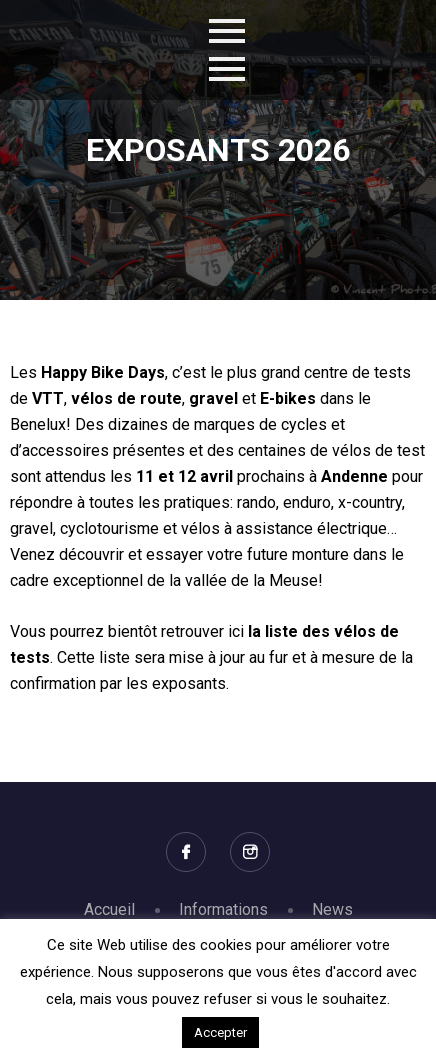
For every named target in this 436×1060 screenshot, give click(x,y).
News (332, 909)
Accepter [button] (220, 1032)
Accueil (109, 909)
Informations (223, 909)
